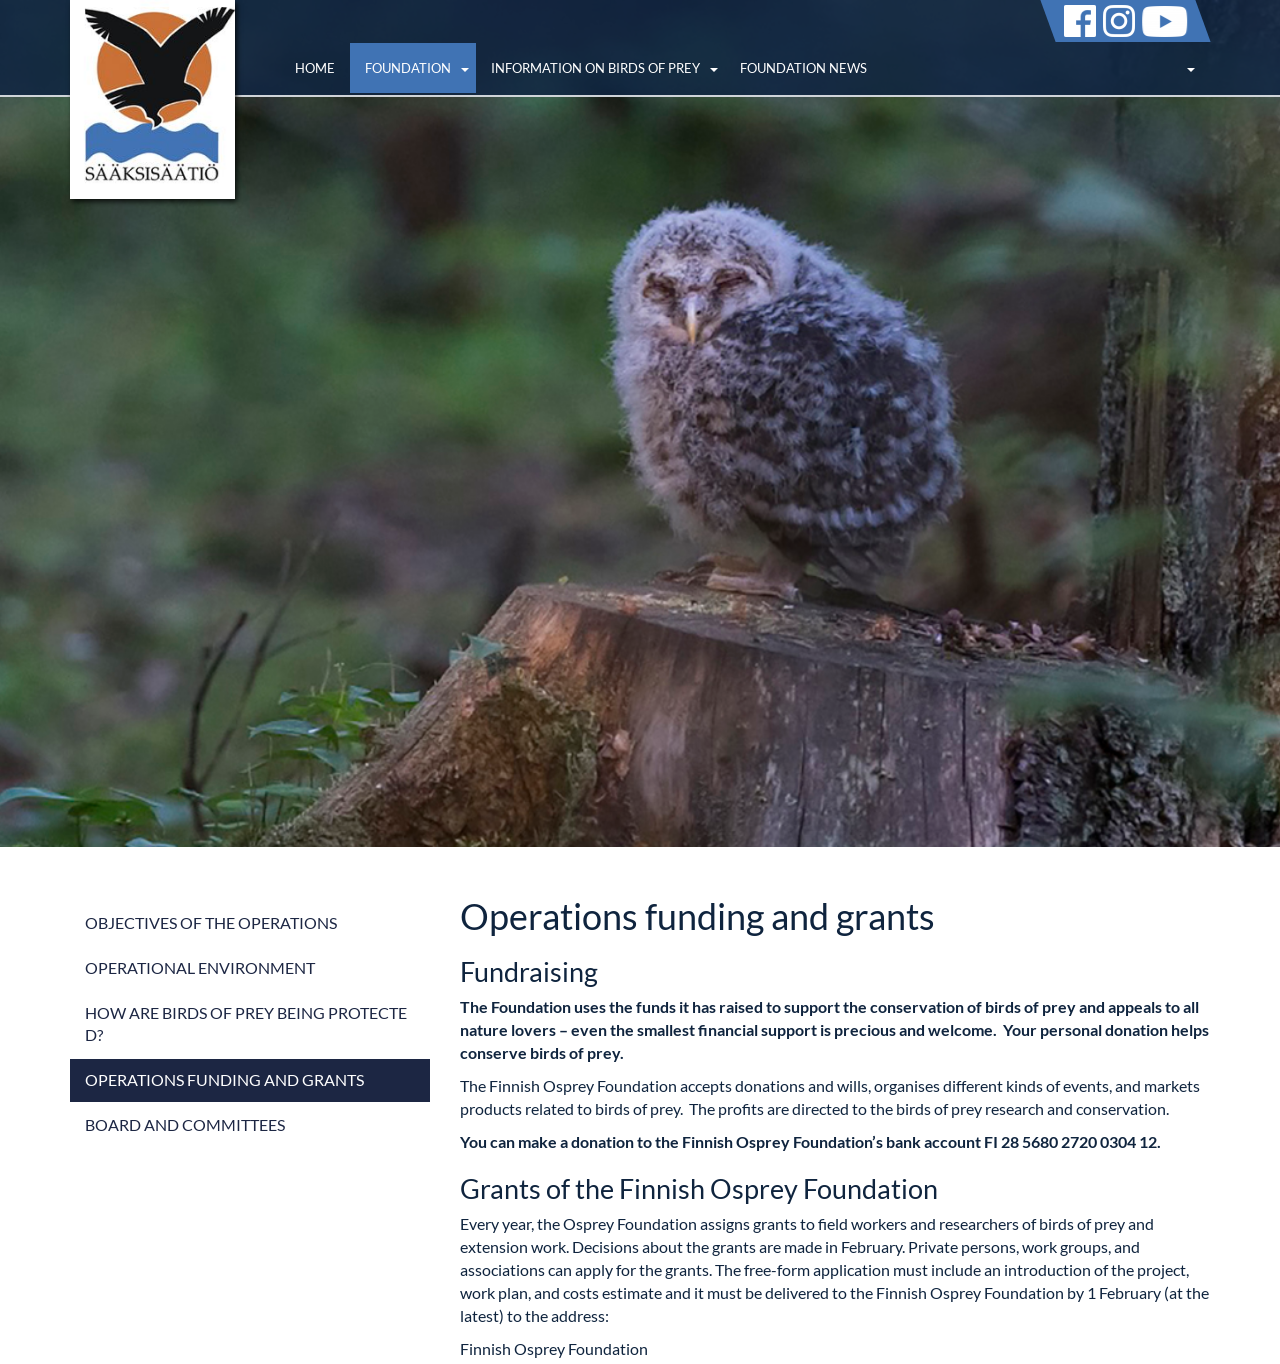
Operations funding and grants (224, 1079)
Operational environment (200, 967)
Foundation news (803, 68)
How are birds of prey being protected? (246, 1024)
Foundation (408, 68)
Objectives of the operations (211, 922)
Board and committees (185, 1124)
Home (315, 68)
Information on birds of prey (595, 68)
